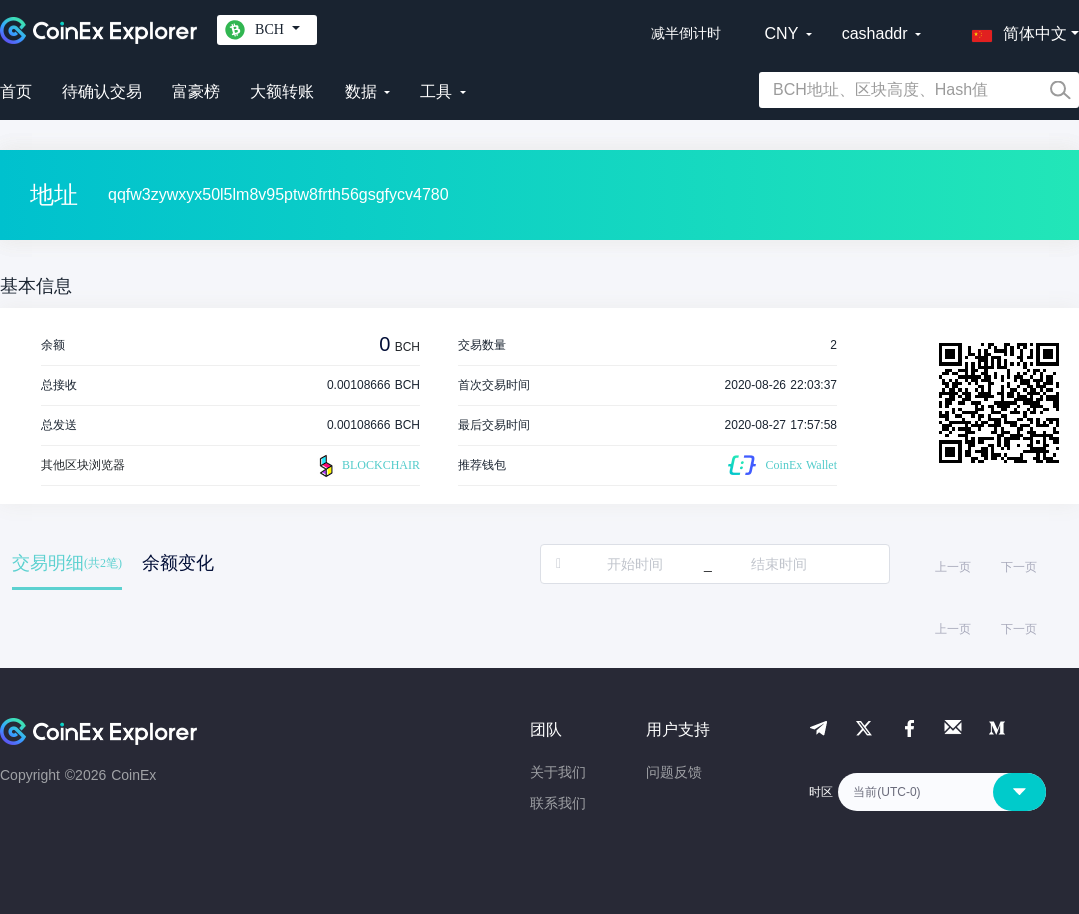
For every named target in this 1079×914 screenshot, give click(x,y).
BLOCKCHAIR (367, 466)
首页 (16, 91)
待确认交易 (102, 91)
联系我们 (558, 803)
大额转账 (282, 91)
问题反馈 (674, 772)
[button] (1015, 30)
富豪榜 (196, 91)
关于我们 (558, 772)
